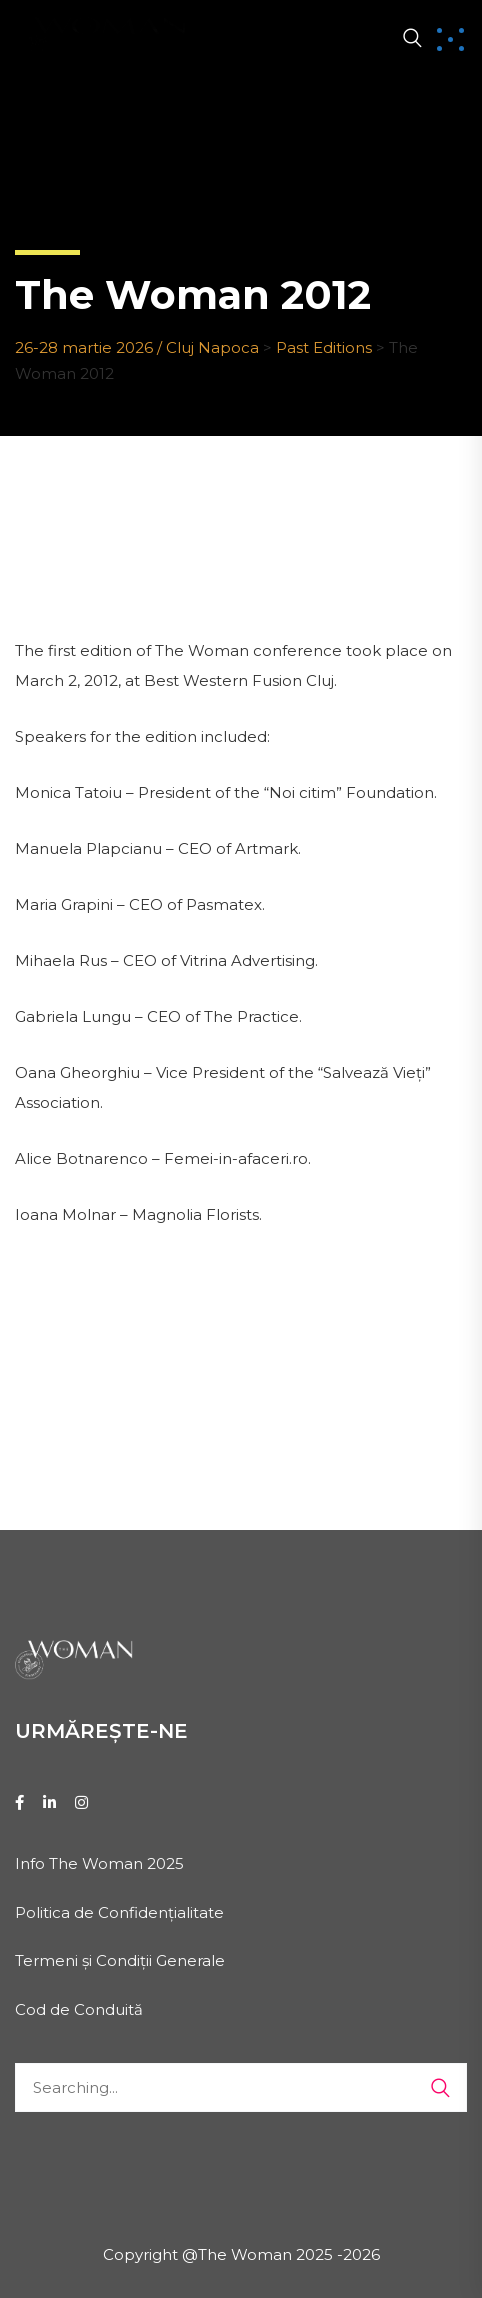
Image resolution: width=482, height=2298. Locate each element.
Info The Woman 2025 (99, 1863)
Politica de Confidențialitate (119, 1912)
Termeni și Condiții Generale (120, 1960)
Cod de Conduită (79, 2009)
